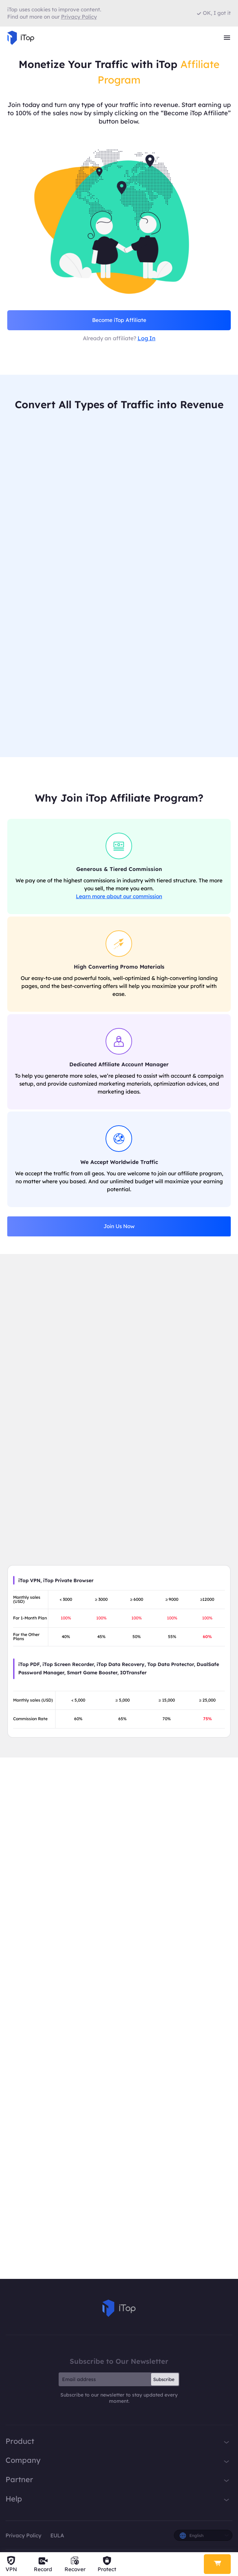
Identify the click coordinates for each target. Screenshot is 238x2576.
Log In (147, 338)
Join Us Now (119, 1228)
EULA (57, 2537)
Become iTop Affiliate (119, 320)
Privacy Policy (23, 2537)
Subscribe (164, 2381)
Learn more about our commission (119, 898)
